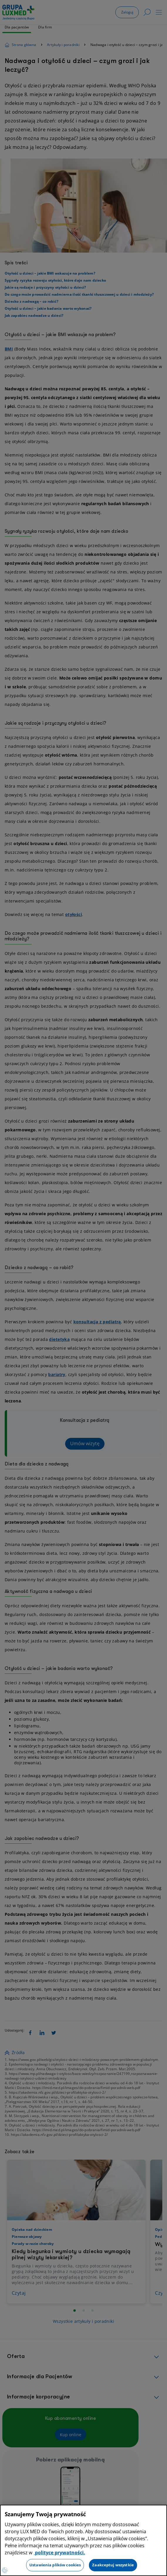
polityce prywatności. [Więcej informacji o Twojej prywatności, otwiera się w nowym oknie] (59, 2552)
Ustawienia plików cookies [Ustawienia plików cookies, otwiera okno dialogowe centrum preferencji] (55, 2565)
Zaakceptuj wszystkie (113, 2565)
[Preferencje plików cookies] (5, 2570)
